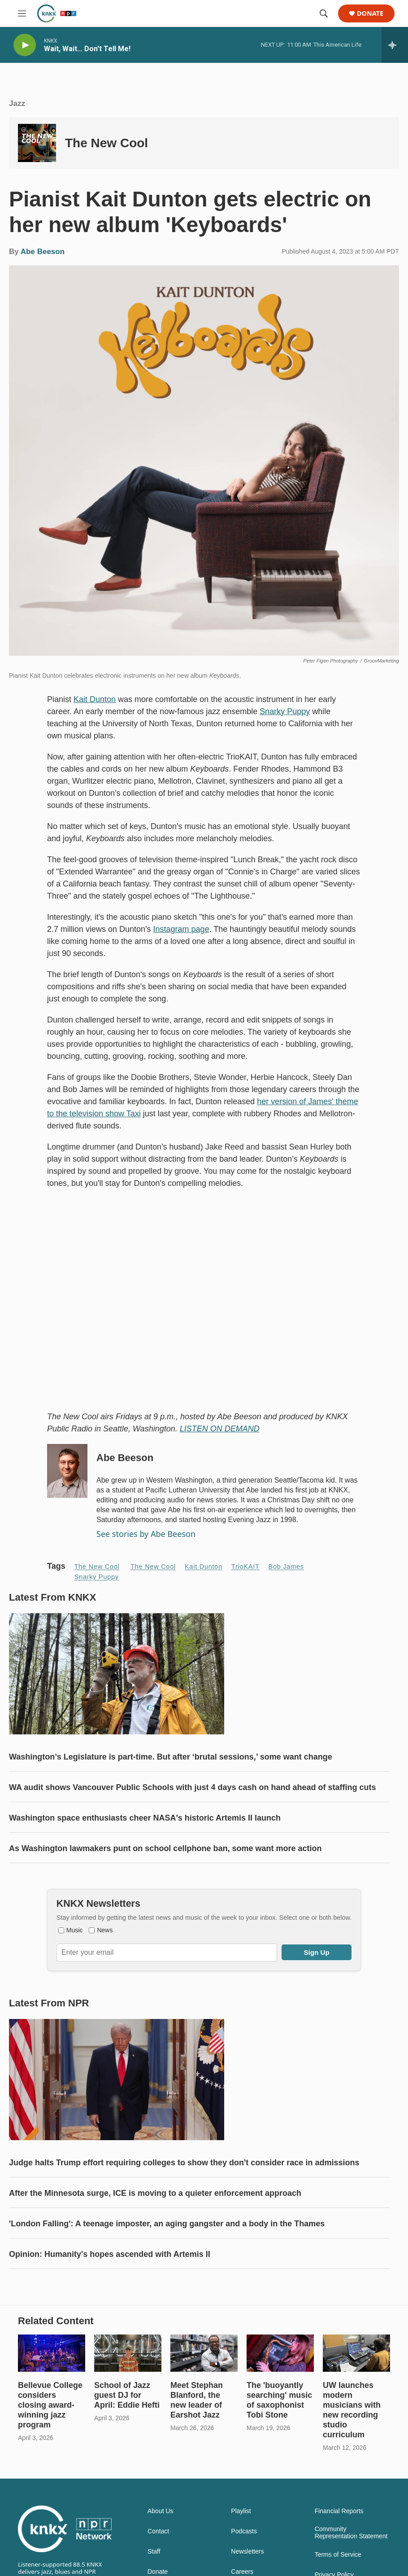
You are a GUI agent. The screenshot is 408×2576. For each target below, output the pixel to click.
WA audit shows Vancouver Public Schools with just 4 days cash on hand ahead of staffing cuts (192, 1787)
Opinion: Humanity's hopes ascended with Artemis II (109, 2254)
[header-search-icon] (323, 13)
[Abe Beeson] (67, 1471)
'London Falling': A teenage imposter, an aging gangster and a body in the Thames (167, 2223)
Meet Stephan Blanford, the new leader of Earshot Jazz (196, 2400)
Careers (242, 2571)
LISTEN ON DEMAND (220, 1428)
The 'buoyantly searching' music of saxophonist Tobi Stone (279, 2400)
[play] (24, 45)
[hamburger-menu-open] (21, 13)
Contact (158, 2531)
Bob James (286, 1566)
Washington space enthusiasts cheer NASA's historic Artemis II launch (145, 1817)
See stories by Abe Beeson (145, 1533)
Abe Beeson (43, 251)
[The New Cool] (37, 143)
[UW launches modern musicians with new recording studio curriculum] (356, 2353)
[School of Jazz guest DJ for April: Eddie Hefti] (127, 2353)
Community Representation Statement (351, 2533)
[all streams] (395, 45)
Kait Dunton (95, 699)
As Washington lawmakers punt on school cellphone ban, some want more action (165, 1848)
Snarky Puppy (285, 711)
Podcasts (244, 2531)
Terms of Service (338, 2554)
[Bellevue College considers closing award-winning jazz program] (51, 2353)
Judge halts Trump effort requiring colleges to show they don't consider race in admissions (184, 2162)
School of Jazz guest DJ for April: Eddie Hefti (127, 2395)
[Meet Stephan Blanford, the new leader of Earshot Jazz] (204, 2353)
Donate (370, 14)
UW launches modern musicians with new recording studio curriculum (352, 2410)
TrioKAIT (245, 1566)
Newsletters (247, 2551)
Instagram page (181, 929)
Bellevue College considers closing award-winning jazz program (50, 2405)
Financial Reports (339, 2511)
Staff (154, 2551)
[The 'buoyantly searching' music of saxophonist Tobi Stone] (280, 2353)
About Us (161, 2511)
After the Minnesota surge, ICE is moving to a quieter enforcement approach (155, 2193)
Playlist (241, 2511)
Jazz (17, 103)
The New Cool (106, 143)
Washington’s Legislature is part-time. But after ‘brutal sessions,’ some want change (170, 1756)
